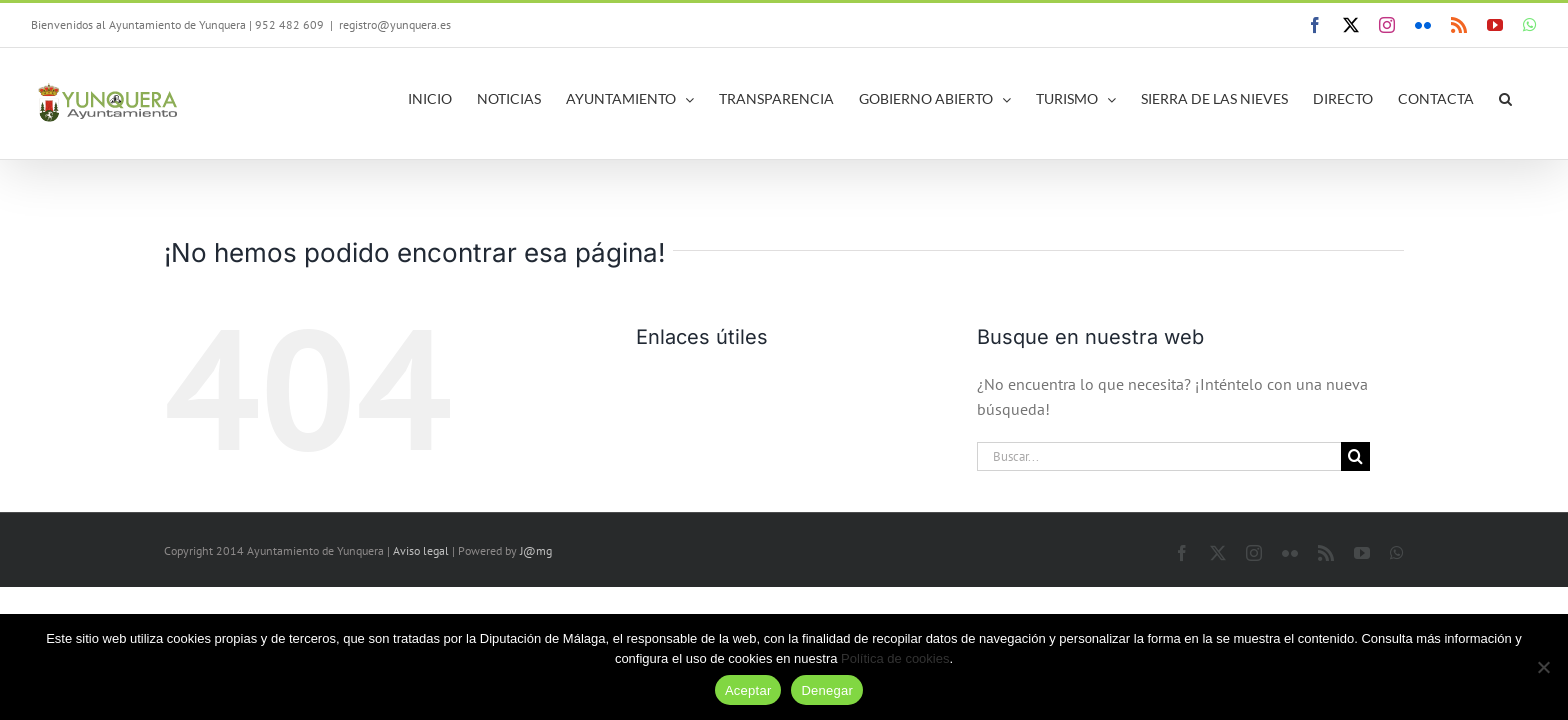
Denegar (827, 690)
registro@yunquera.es (395, 24)
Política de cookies (895, 658)
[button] (1530, 99)
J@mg (536, 550)
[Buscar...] (1159, 456)
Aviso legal (421, 550)
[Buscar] (1355, 456)
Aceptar (748, 690)
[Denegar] (1543, 667)
